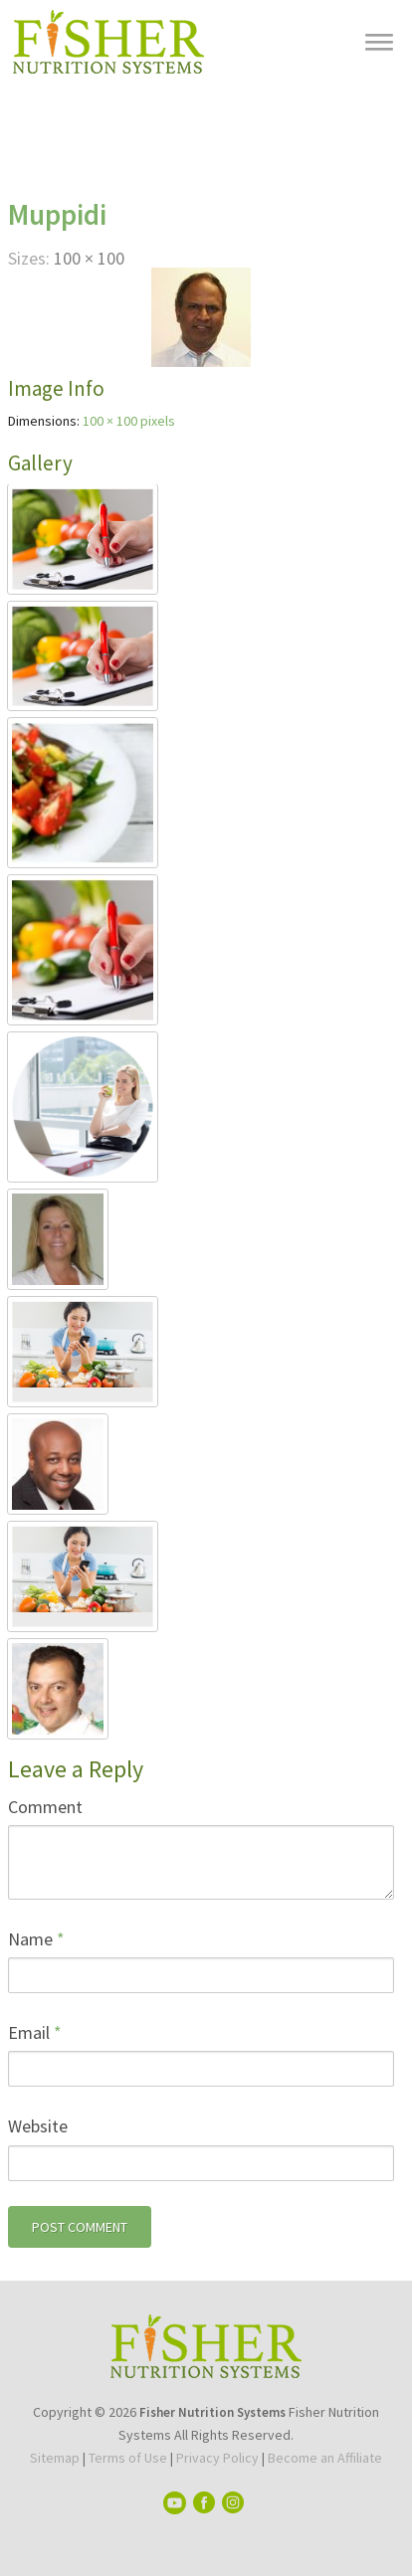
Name (36, 1939)
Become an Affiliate (325, 2458)
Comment (45, 1806)
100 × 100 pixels (129, 421)
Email (35, 2032)
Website (38, 2126)
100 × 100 (89, 258)
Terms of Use (128, 2458)
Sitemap (55, 2458)
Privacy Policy (217, 2458)
